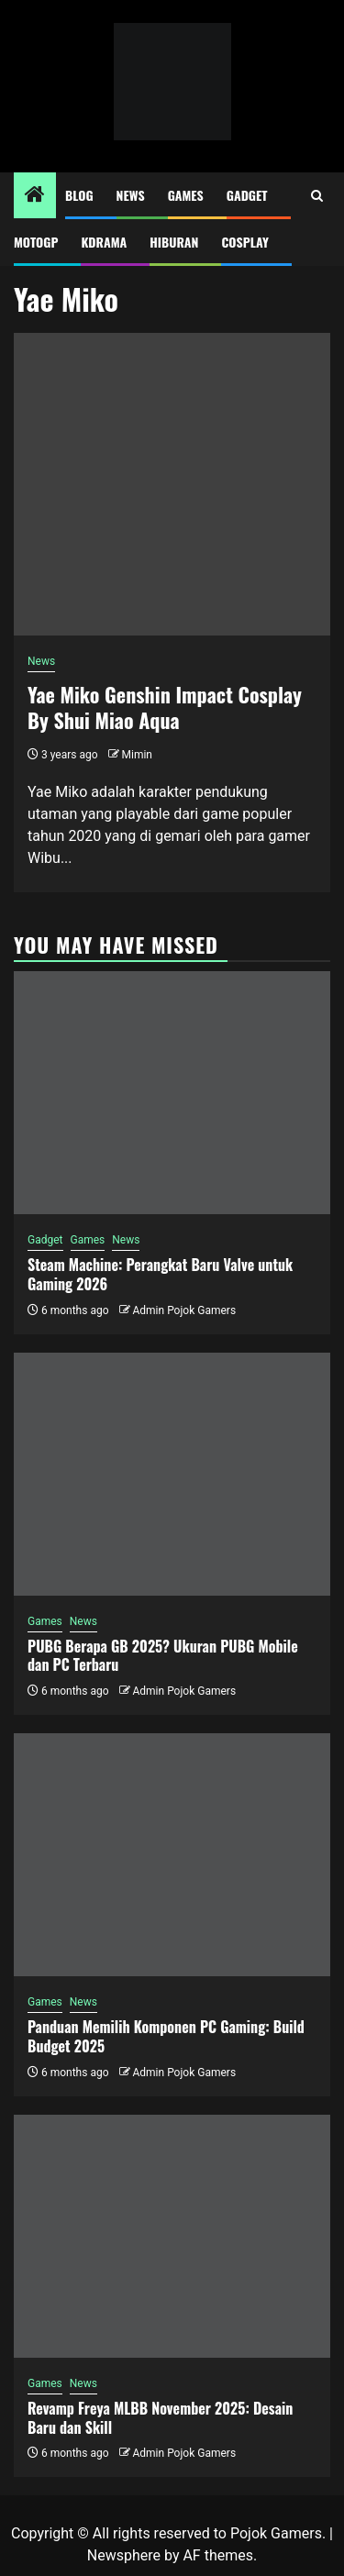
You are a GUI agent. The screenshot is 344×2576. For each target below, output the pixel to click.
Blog (79, 195)
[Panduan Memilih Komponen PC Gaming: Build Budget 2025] (172, 1854)
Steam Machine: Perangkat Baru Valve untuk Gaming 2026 (160, 1274)
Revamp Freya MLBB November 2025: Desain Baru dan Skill (160, 2417)
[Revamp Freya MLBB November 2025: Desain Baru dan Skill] (172, 2236)
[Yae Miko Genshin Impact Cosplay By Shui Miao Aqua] (172, 484)
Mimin (137, 754)
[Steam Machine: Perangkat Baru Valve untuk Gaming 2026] (172, 1092)
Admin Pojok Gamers (184, 1310)
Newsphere (124, 2555)
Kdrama (104, 241)
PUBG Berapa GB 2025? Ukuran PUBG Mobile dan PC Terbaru (163, 1655)
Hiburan (174, 241)
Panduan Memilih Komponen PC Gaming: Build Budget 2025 (166, 2036)
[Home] (35, 196)
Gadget (247, 195)
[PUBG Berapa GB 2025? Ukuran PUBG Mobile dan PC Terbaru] (172, 1474)
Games (186, 195)
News (131, 195)
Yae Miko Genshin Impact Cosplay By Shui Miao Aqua (165, 707)
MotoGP (36, 241)
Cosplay (244, 241)
